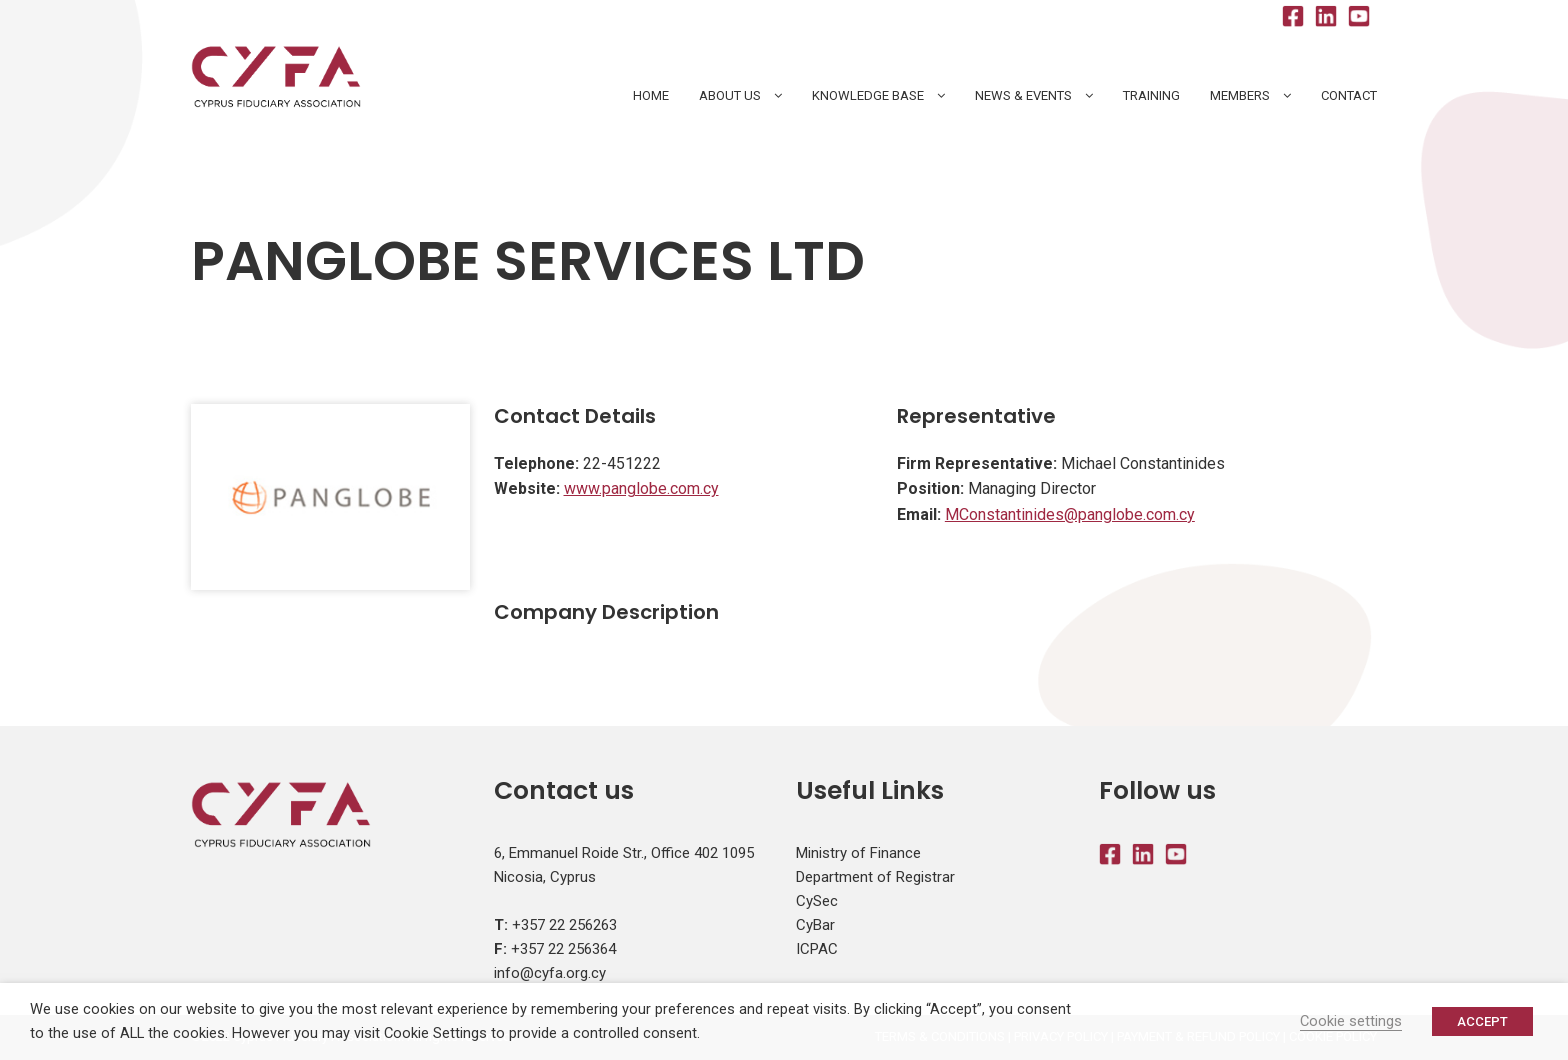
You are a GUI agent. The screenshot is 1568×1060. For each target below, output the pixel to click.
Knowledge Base (868, 95)
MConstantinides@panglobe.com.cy (1070, 514)
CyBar (815, 925)
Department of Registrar (875, 877)
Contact (1349, 95)
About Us (730, 95)
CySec (817, 901)
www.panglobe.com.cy (641, 488)
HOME (651, 95)
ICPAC (817, 949)
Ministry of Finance (858, 853)
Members (1240, 95)
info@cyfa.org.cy (550, 973)
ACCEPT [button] (1482, 1021)
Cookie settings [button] (1351, 1021)
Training (1151, 95)
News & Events (1023, 95)
